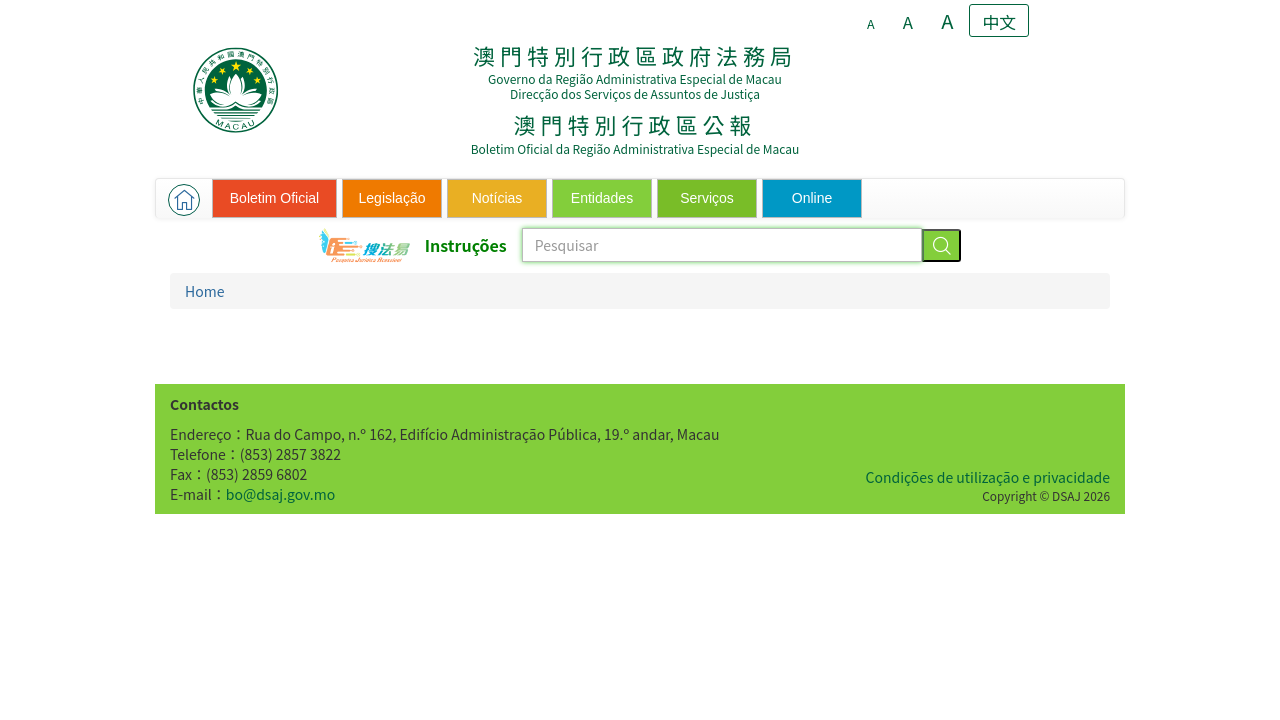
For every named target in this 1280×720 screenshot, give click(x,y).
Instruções (466, 245)
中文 (1000, 22)
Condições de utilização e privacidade (988, 477)
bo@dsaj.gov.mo (280, 494)
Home (204, 291)
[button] (184, 200)
